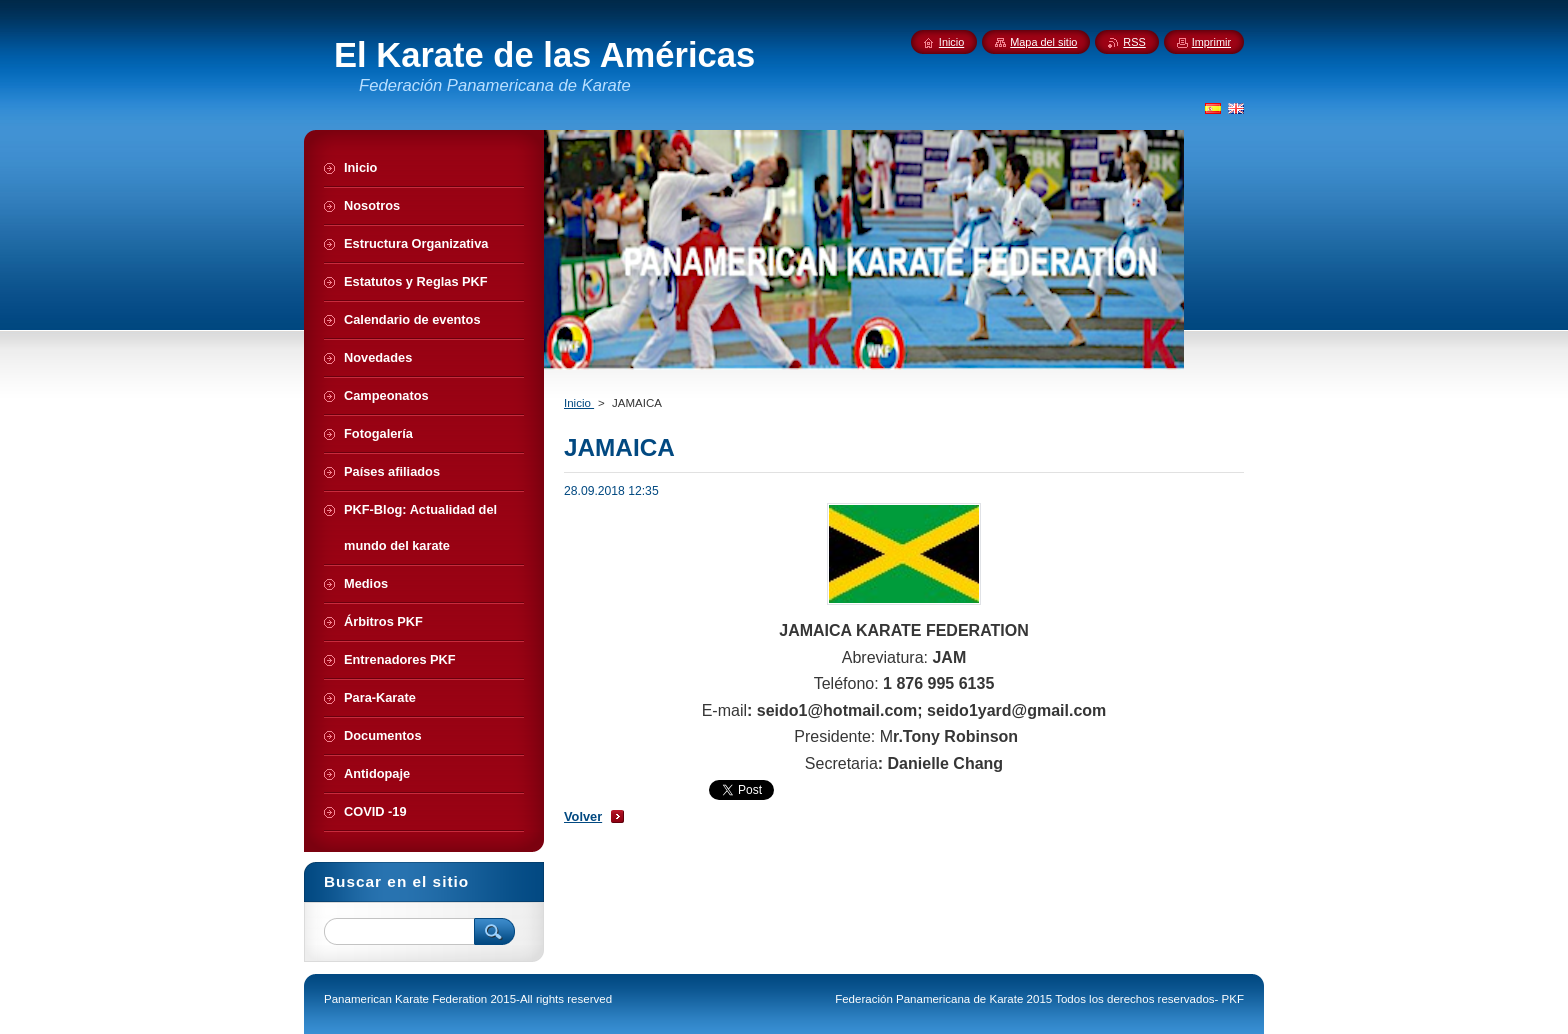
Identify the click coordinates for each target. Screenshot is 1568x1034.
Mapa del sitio (1043, 42)
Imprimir (1211, 42)
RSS (1134, 42)
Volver (583, 816)
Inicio (579, 403)
